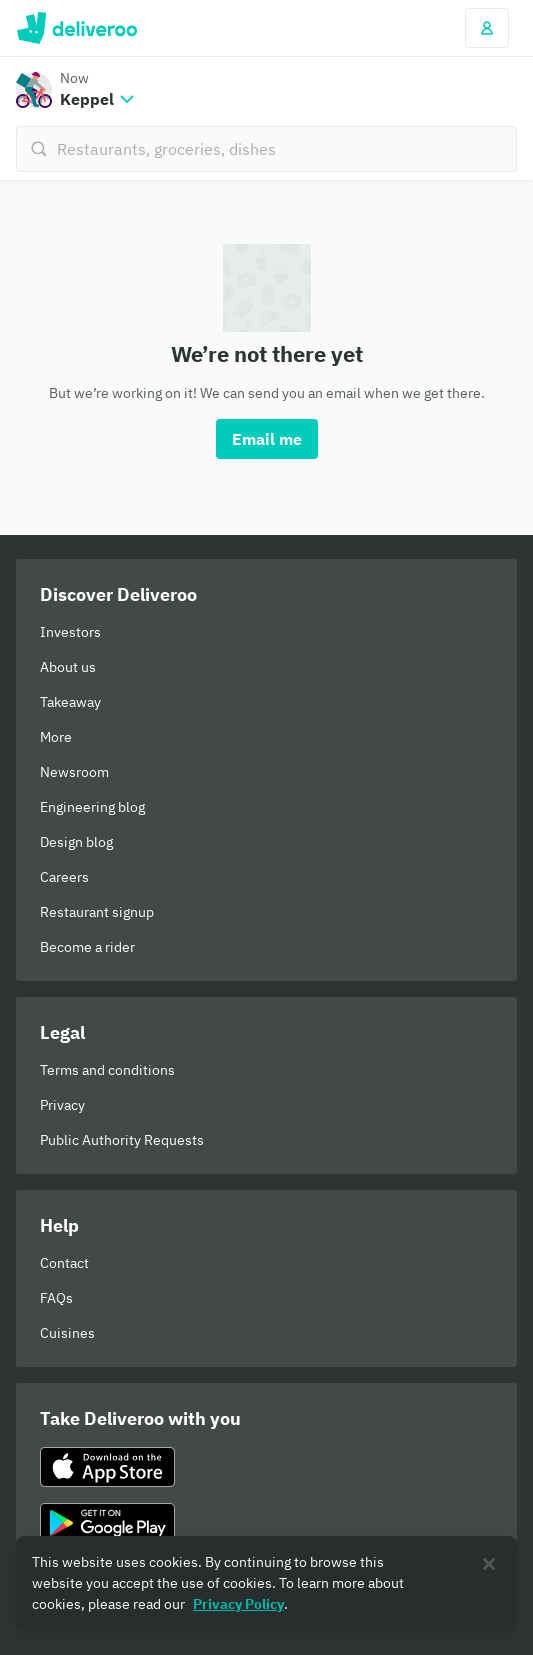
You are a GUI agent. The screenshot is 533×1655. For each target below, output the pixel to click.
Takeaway (70, 702)
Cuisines (67, 1333)
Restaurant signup (97, 912)
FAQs (56, 1298)
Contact (64, 1263)
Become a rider (87, 947)
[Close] (489, 1564)
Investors (70, 632)
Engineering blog (92, 807)
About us (68, 667)
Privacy (62, 1105)
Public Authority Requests (122, 1140)
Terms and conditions (107, 1070)
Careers (64, 877)
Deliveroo (76, 28)
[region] (266, 1583)
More (56, 737)
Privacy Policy (238, 1604)
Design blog (76, 842)
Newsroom (74, 772)
